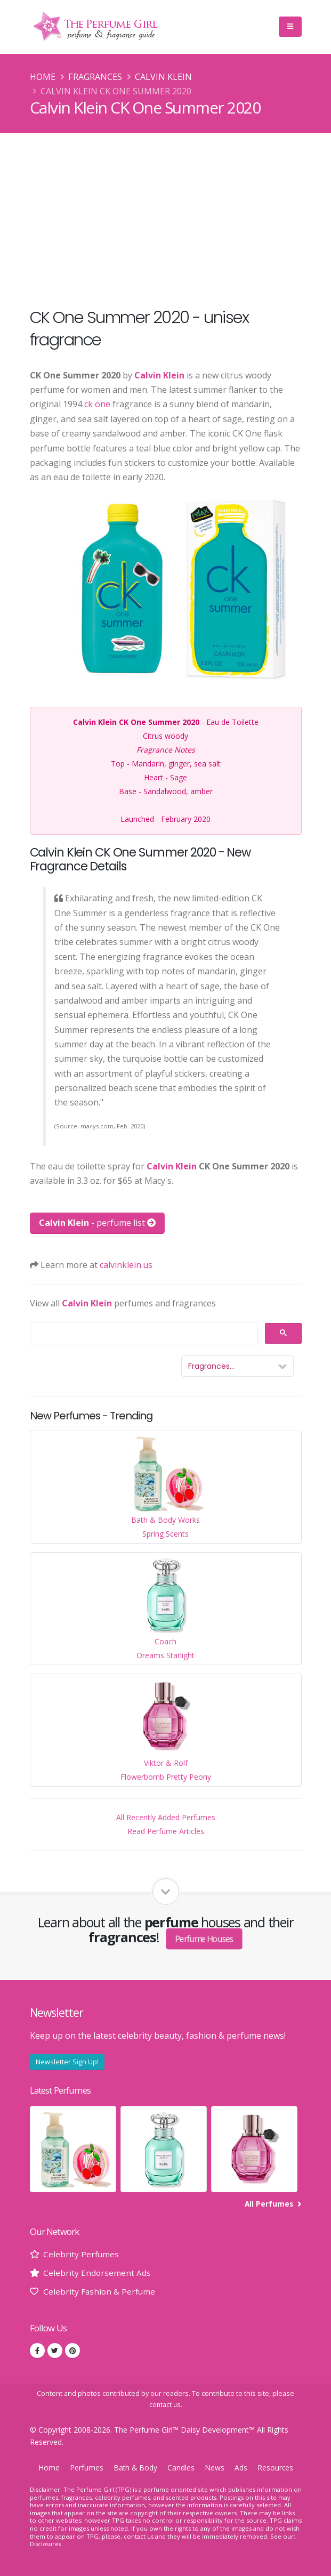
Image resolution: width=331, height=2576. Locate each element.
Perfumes (85, 2467)
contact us (165, 2404)
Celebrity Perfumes (81, 2254)
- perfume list (97, 1223)
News (215, 2467)
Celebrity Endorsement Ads (97, 2273)
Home (42, 77)
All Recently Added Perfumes (165, 1817)
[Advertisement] (165, 213)
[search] (142, 1334)
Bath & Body (135, 2467)
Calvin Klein (163, 77)
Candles (182, 2467)
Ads (242, 2467)
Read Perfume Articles (165, 1831)
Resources (277, 2467)
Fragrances (95, 77)
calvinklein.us (126, 1265)
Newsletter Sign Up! (67, 2061)
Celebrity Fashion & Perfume (100, 2291)
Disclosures (46, 2544)
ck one (97, 404)
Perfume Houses (205, 1938)
